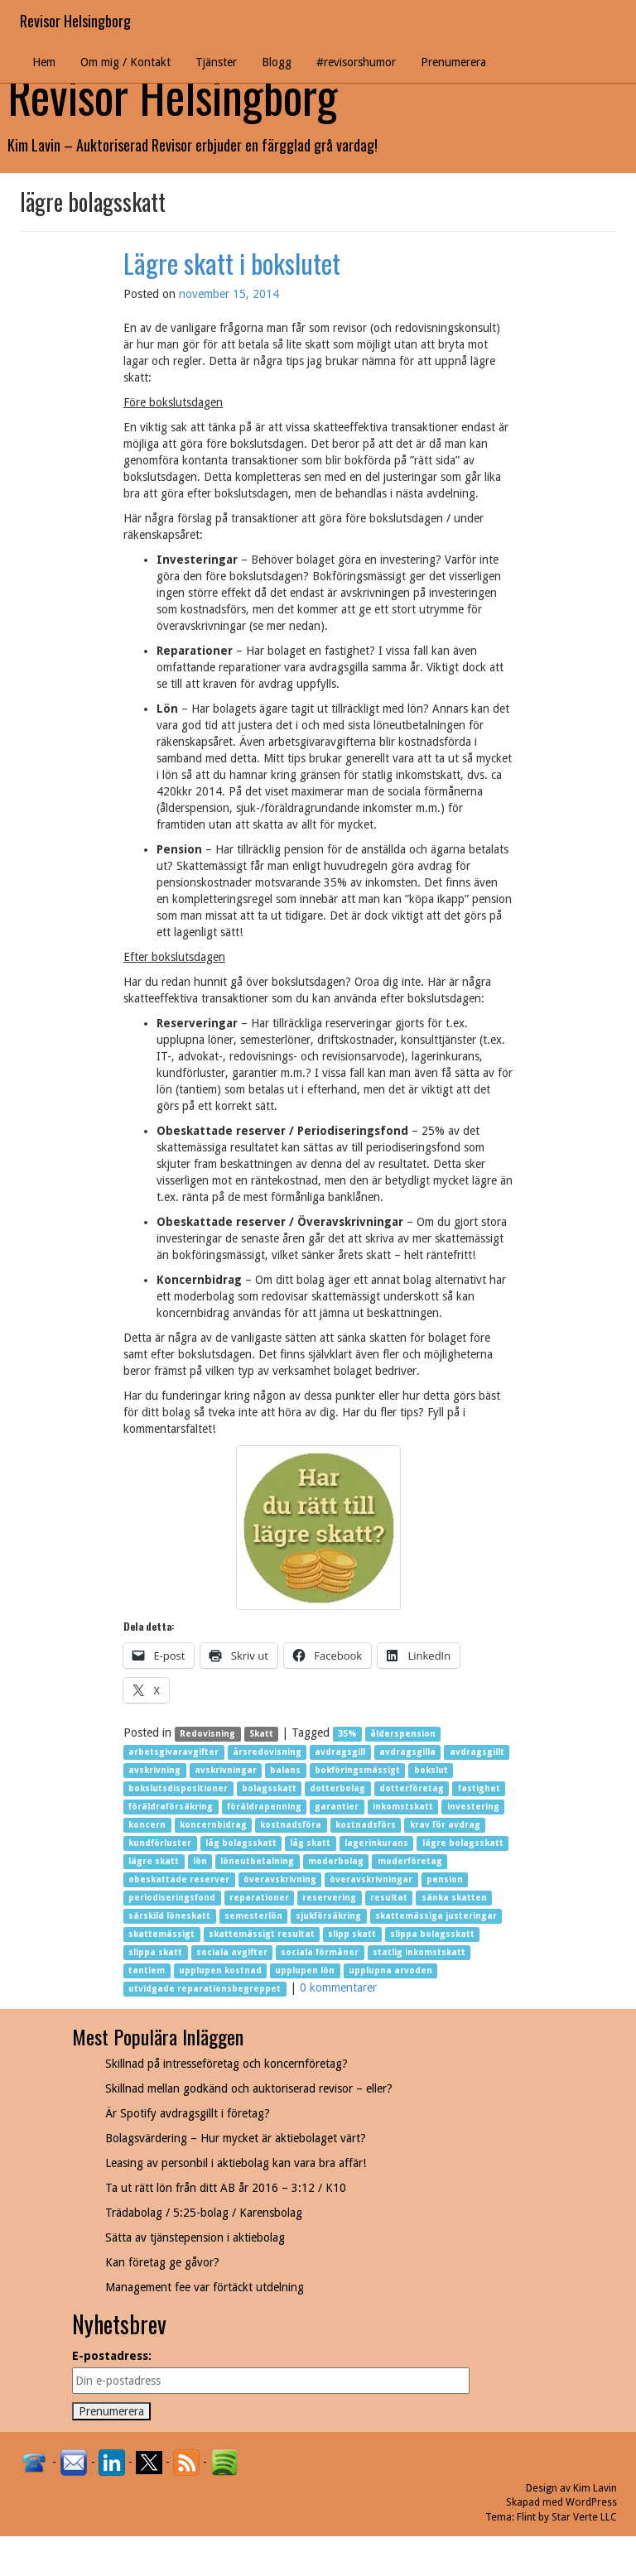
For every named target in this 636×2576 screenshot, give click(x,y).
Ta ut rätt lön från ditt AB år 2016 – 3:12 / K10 (225, 2187)
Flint (526, 2517)
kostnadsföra (290, 1824)
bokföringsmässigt (357, 1770)
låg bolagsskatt (241, 1843)
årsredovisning (267, 1752)
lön (200, 1861)
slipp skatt (352, 1934)
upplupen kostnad (220, 1970)
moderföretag (410, 1861)
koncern (147, 1824)
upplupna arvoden (390, 1970)
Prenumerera (453, 62)
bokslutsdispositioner (178, 1788)
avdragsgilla (407, 1752)
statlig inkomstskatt (419, 1952)
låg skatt (310, 1843)
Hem (43, 62)
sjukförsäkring (328, 1915)
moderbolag (336, 1861)
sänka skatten (454, 1897)
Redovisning (207, 1733)
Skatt (261, 1733)
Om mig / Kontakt (125, 62)
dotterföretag (411, 1788)
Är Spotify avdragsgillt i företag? (187, 2113)
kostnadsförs (365, 1824)
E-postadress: (112, 2355)
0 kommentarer (338, 1987)
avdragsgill (340, 1752)
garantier (337, 1806)
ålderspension (403, 1733)
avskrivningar (226, 1770)
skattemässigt (161, 1934)
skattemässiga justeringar (436, 1915)
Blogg (277, 62)
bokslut (431, 1770)
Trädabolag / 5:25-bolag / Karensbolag (203, 2212)
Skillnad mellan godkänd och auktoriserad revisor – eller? (249, 2088)
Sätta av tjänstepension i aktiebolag (195, 2237)
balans (285, 1770)
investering (473, 1806)
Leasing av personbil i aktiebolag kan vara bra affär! (235, 2163)
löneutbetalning (257, 1861)
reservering (329, 1897)
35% (347, 1733)
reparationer (259, 1897)
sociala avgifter (231, 1952)
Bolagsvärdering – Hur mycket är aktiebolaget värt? (235, 2138)
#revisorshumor (356, 62)
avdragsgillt (477, 1752)
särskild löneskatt (169, 1915)
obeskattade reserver (178, 1879)
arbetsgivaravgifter (173, 1752)
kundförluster (159, 1843)
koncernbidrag (213, 1824)
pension (444, 1879)
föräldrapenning (264, 1806)
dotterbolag (337, 1788)
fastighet (479, 1788)
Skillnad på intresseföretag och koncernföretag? (226, 2063)
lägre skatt (153, 1861)
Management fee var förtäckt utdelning (204, 2287)
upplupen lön (305, 1970)
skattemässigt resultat (262, 1934)
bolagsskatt (269, 1788)
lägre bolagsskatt (463, 1843)
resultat (388, 1897)
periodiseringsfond (171, 1897)
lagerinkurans (376, 1843)
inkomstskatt (403, 1806)
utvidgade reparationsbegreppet (204, 1988)
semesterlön (253, 1915)
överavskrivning (279, 1879)
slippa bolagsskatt (432, 1934)
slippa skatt (155, 1952)
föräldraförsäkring (170, 1806)
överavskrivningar (371, 1879)
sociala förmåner (320, 1952)
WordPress (591, 2502)
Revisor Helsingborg (75, 20)
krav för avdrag (445, 1824)
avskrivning (154, 1770)
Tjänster (216, 62)
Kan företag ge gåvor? (162, 2262)
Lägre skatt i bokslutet (231, 262)
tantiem (146, 1970)
